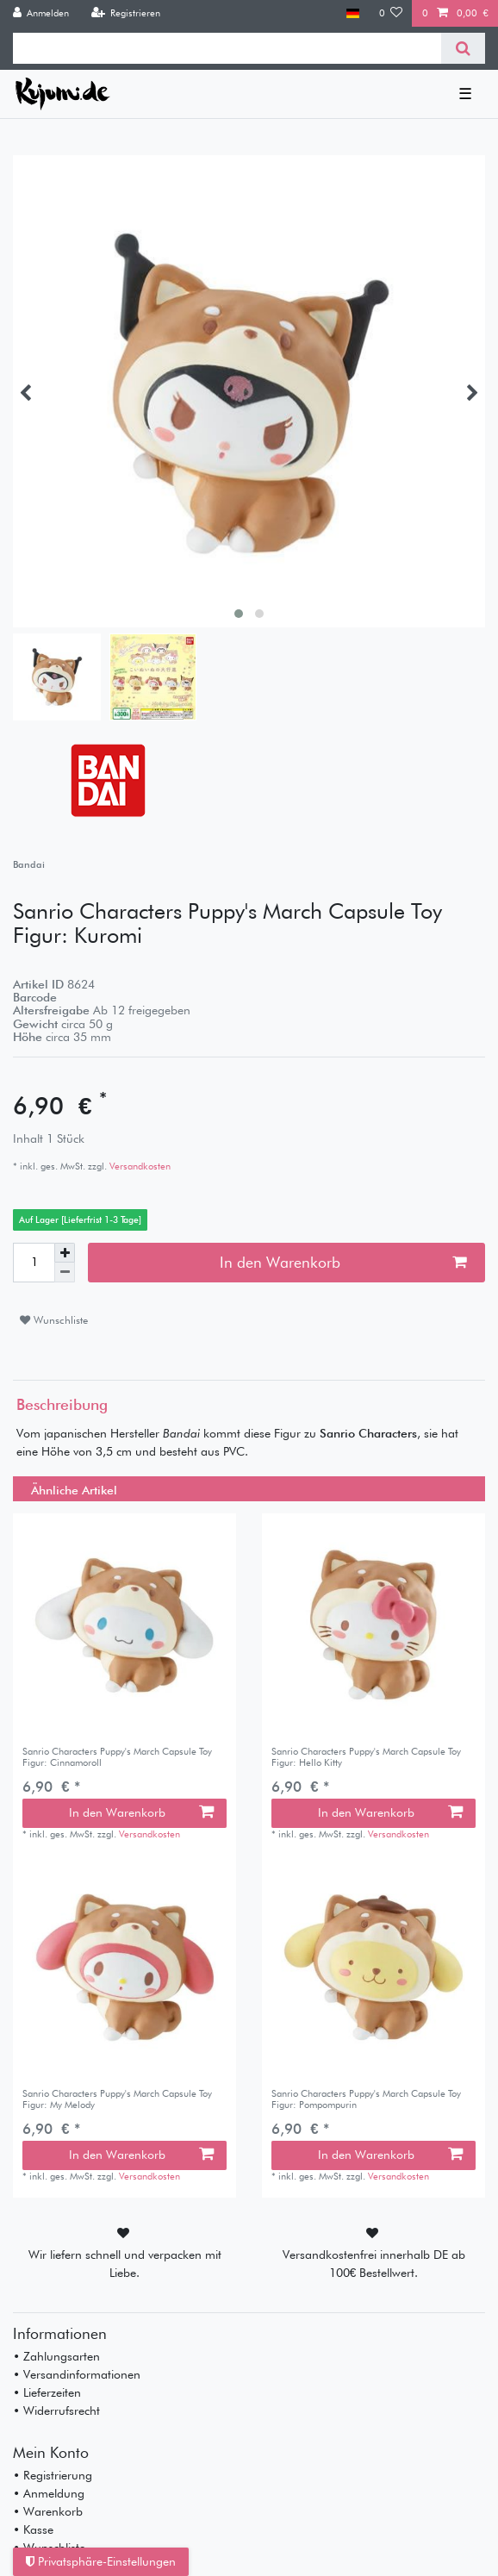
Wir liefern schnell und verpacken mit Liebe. (124, 2264)
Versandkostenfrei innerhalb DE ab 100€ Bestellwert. (374, 2264)
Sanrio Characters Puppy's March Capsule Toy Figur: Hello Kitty (366, 1757)
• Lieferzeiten (47, 2392)
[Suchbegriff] (227, 48)
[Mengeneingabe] (33, 1262)
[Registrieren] (125, 13)
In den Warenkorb (343, 1262)
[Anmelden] (41, 13)
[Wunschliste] (391, 13)
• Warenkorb (48, 2511)
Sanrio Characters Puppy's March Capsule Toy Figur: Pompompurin (366, 2099)
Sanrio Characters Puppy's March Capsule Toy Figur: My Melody (117, 2099)
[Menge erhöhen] (64, 1253)
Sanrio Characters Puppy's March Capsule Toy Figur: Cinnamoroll (117, 1757)
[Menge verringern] (64, 1272)
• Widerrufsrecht (56, 2410)
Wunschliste (54, 1319)
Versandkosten (139, 1166)
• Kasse (33, 2529)
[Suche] (463, 48)
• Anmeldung (48, 2493)
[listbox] (124, 1625)
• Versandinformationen (76, 2374)
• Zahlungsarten (56, 2356)
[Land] (353, 13)
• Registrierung (52, 2475)
